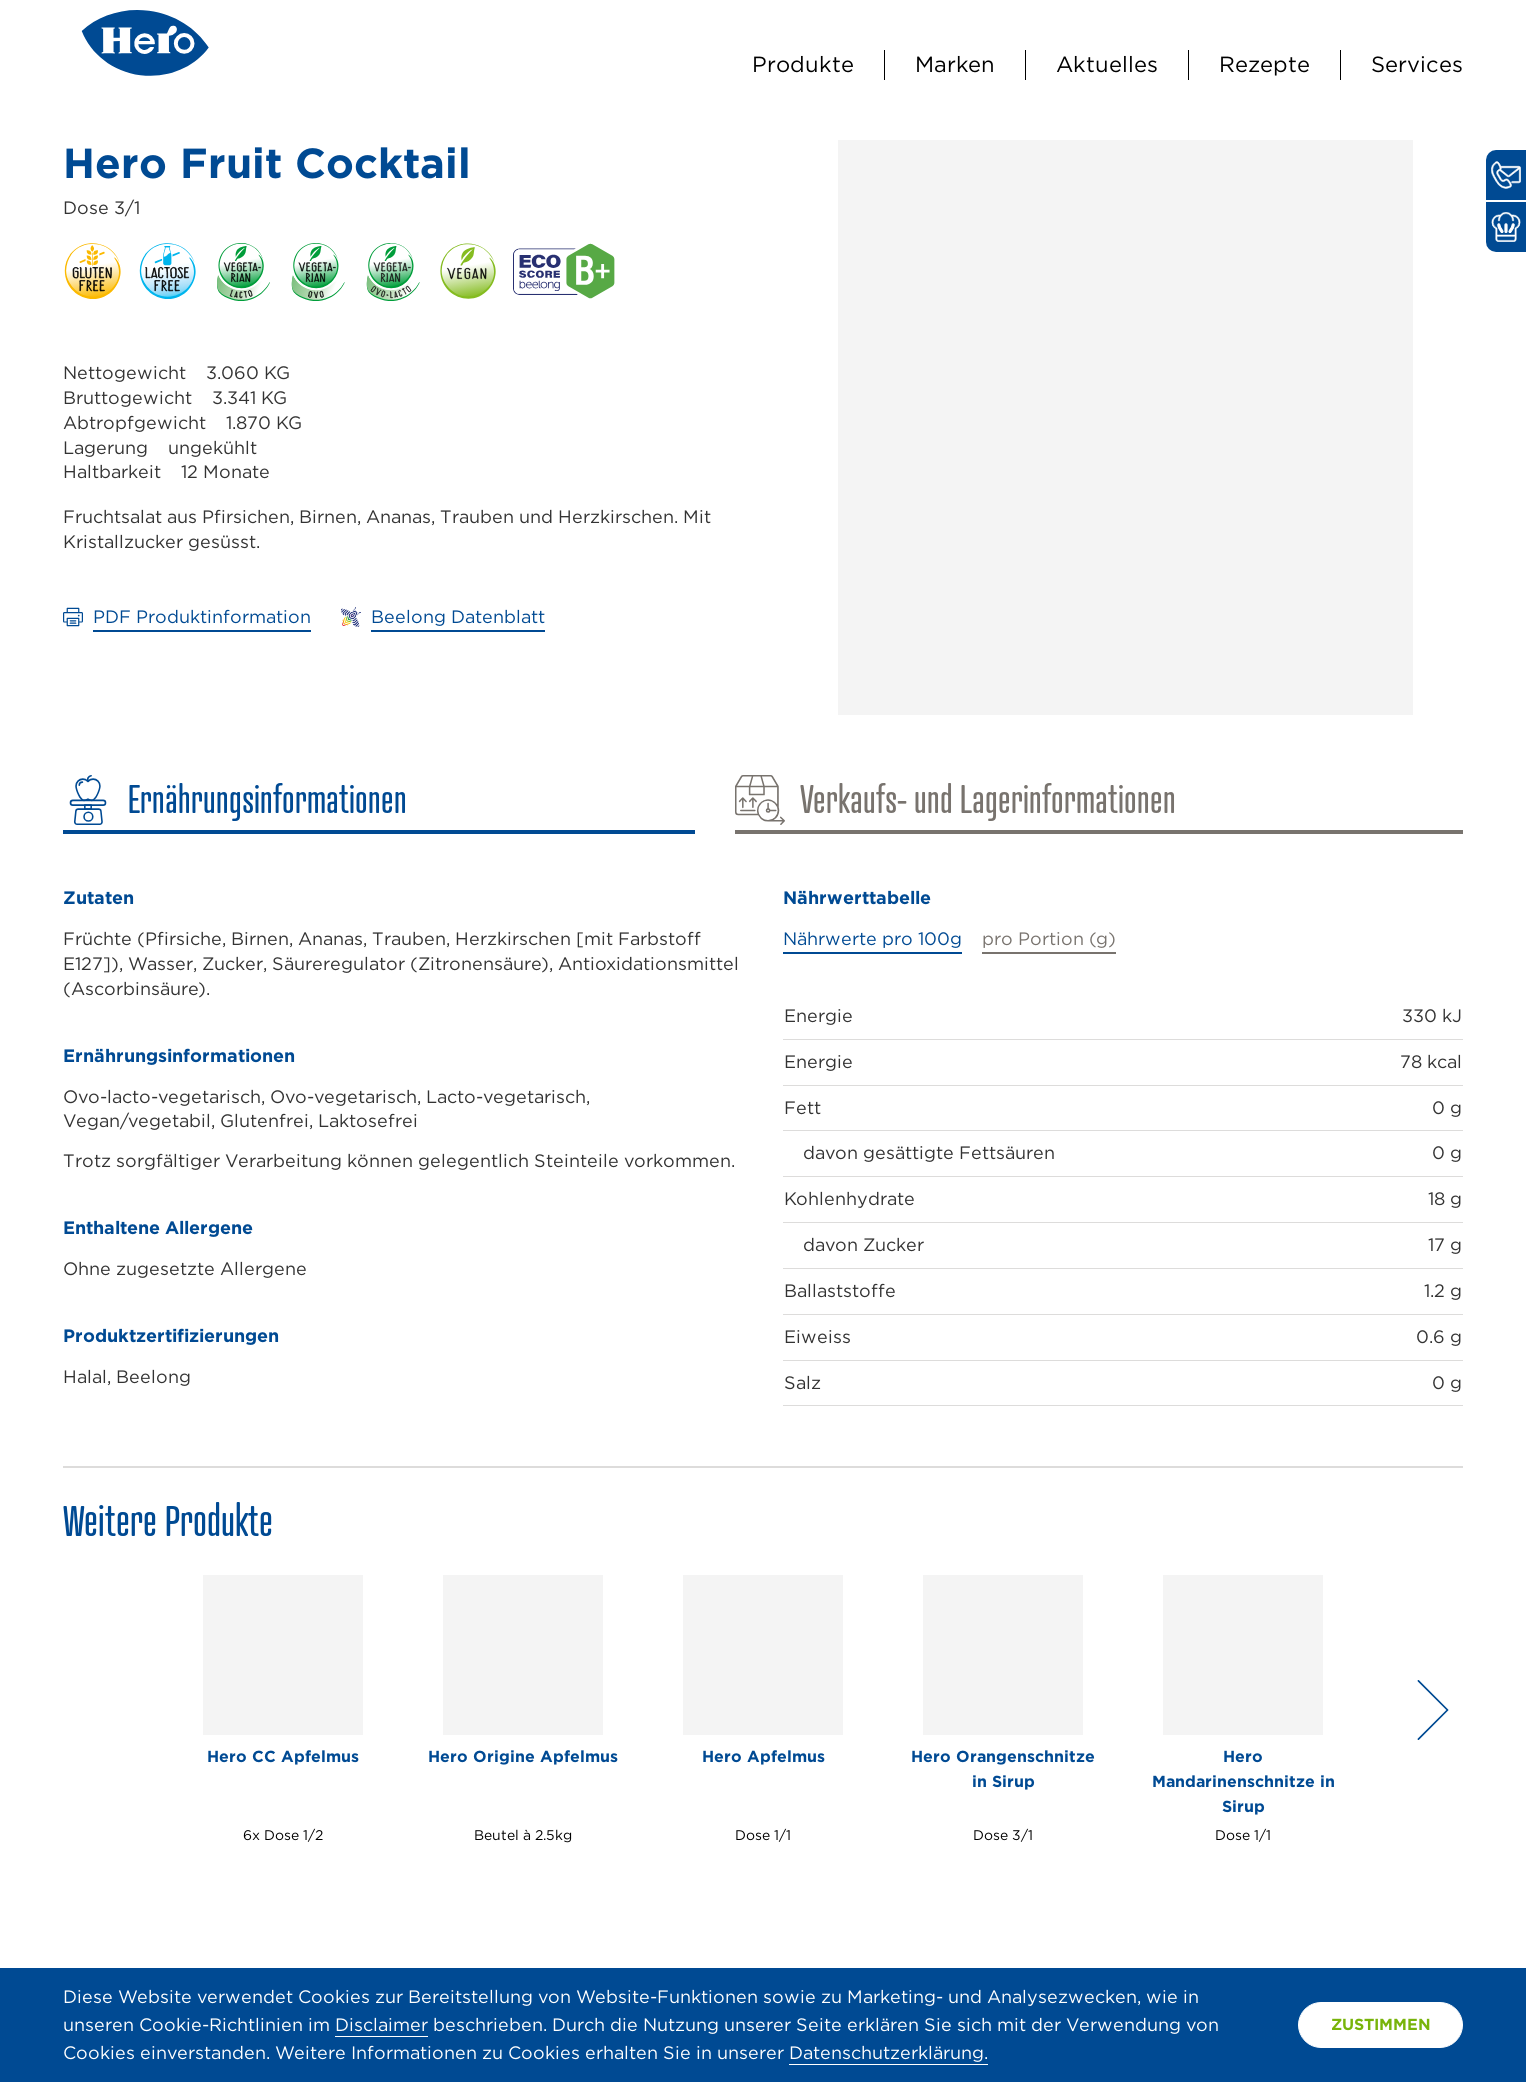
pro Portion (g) (1049, 938)
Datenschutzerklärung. (888, 2052)
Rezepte (1264, 64)
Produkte (803, 64)
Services (1417, 64)
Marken (955, 64)
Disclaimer (381, 2024)
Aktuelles (1107, 64)
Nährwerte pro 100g (872, 938)
